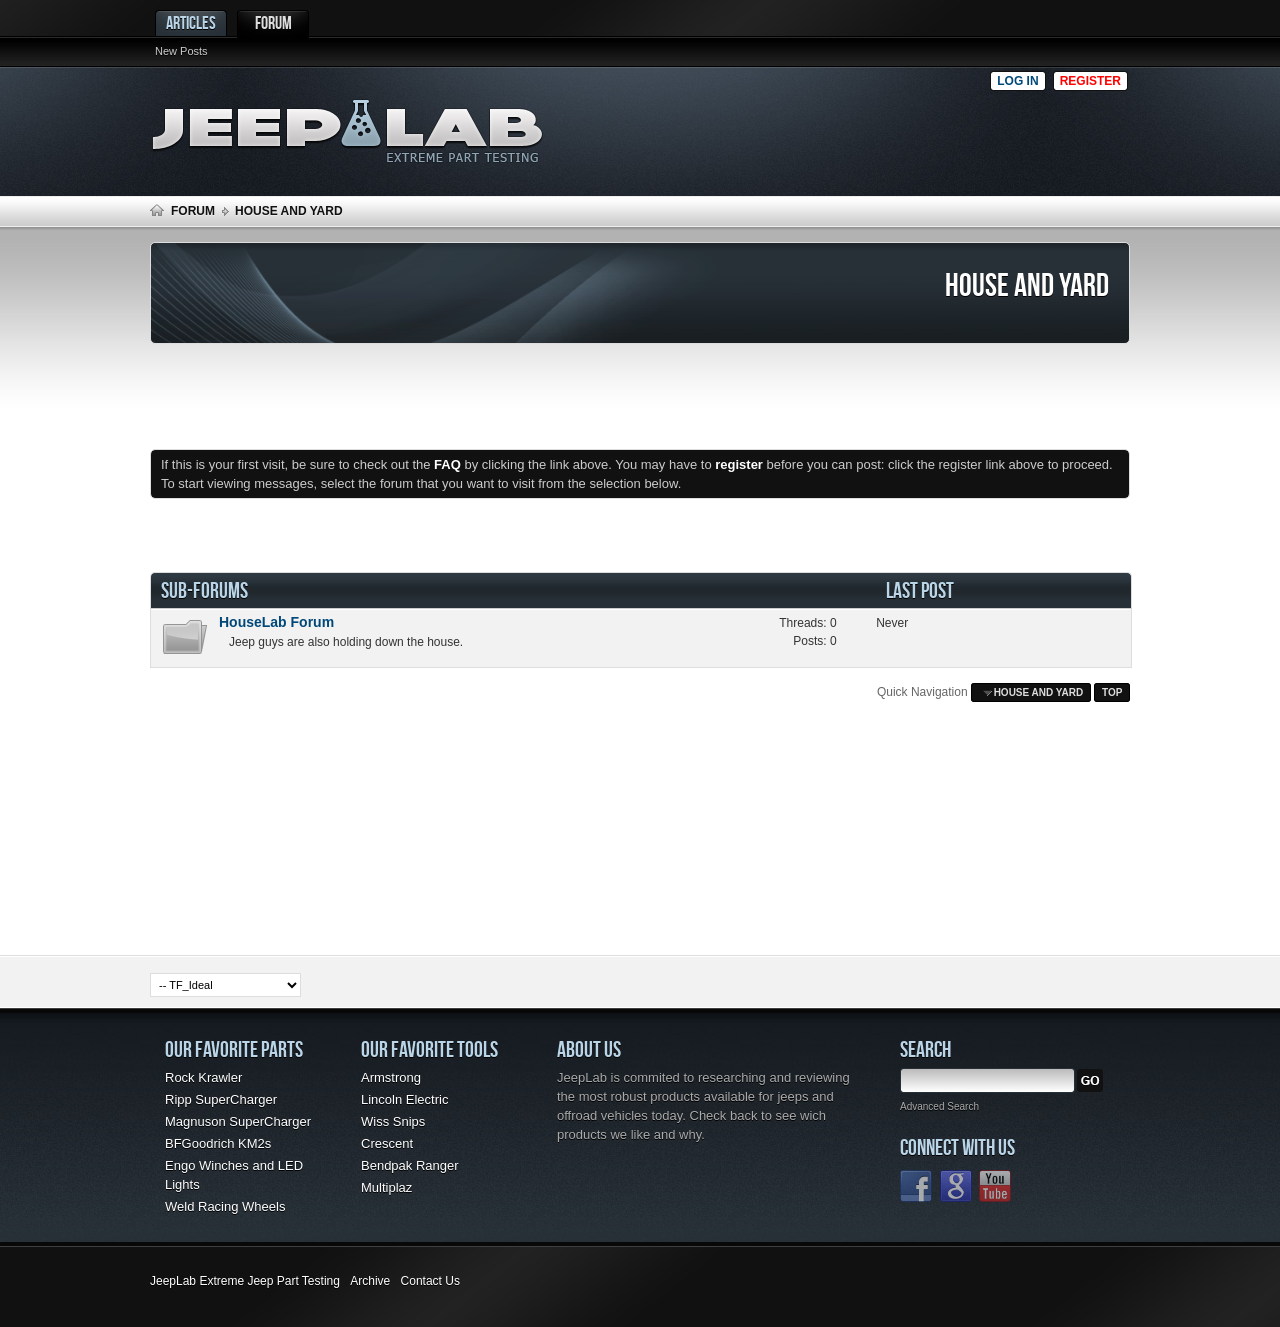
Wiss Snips (393, 1121)
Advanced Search (939, 1106)
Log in (1017, 81)
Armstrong (391, 1077)
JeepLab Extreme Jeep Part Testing (245, 1281)
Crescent (387, 1143)
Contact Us (430, 1281)
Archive (370, 1281)
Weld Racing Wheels (225, 1206)
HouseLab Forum (276, 622)
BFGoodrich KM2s (218, 1143)
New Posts (181, 51)
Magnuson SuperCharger (238, 1121)
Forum (273, 22)
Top (1112, 692)
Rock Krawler (203, 1077)
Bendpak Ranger (410, 1165)
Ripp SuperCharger (221, 1099)
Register (1090, 81)
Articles (191, 22)
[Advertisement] (779, 126)
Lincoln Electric (404, 1099)
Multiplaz (386, 1187)
